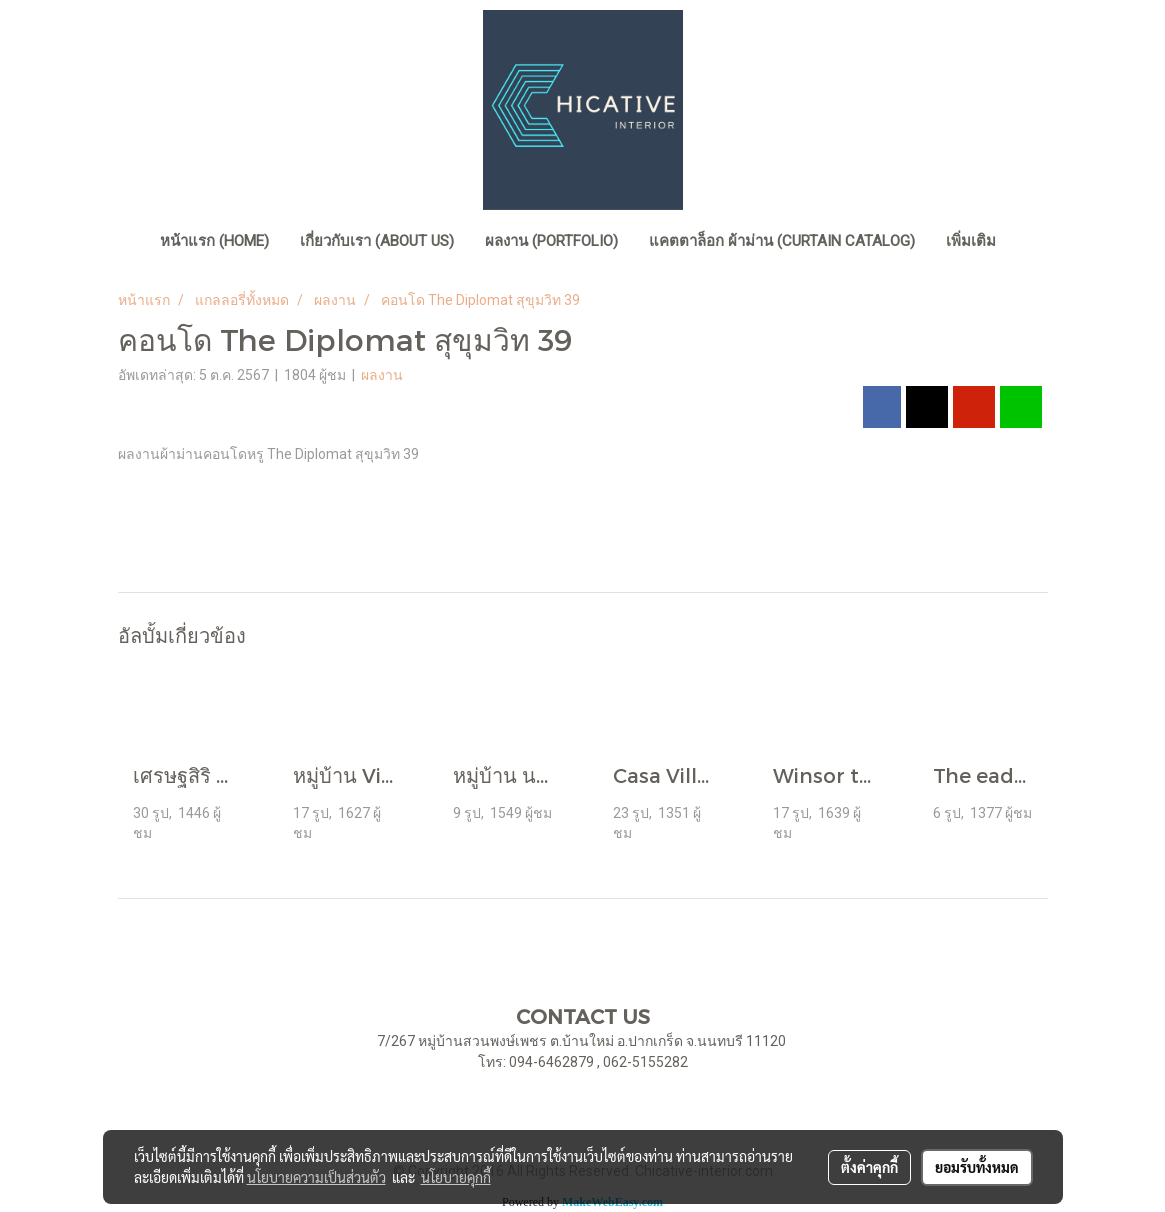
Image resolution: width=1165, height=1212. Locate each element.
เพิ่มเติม (971, 241)
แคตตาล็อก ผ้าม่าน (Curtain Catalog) (782, 241)
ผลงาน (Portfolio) (551, 241)
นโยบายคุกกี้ (456, 1177)
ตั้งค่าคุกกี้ (869, 1167)
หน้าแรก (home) (214, 241)
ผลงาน (382, 375)
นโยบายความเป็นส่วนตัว (316, 1177)
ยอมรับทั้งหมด (977, 1167)
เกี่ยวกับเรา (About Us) (377, 241)
